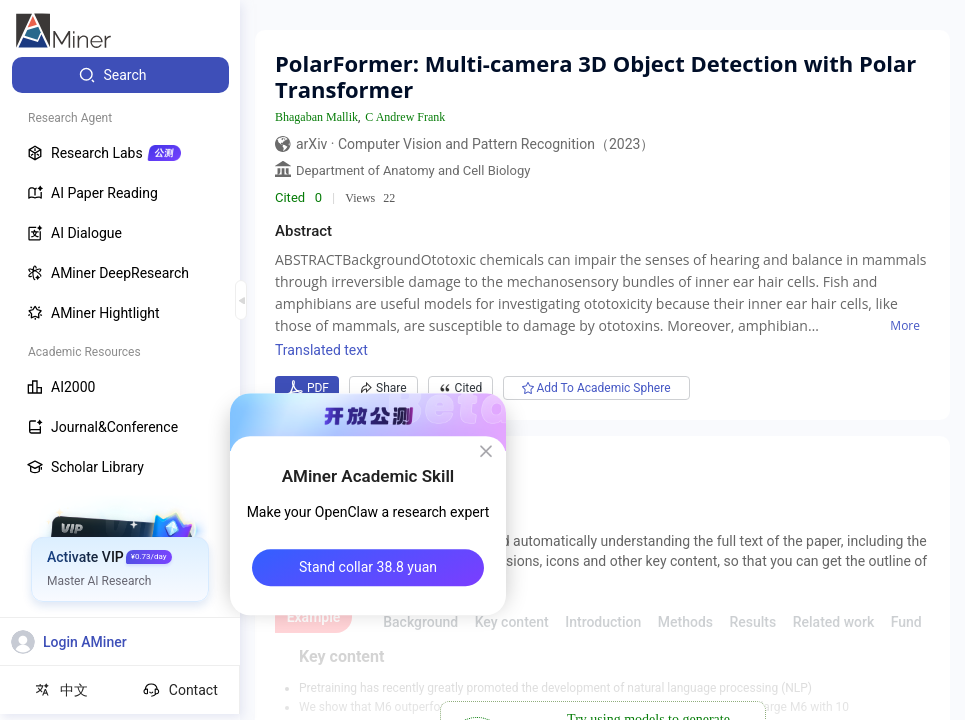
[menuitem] (120, 75)
